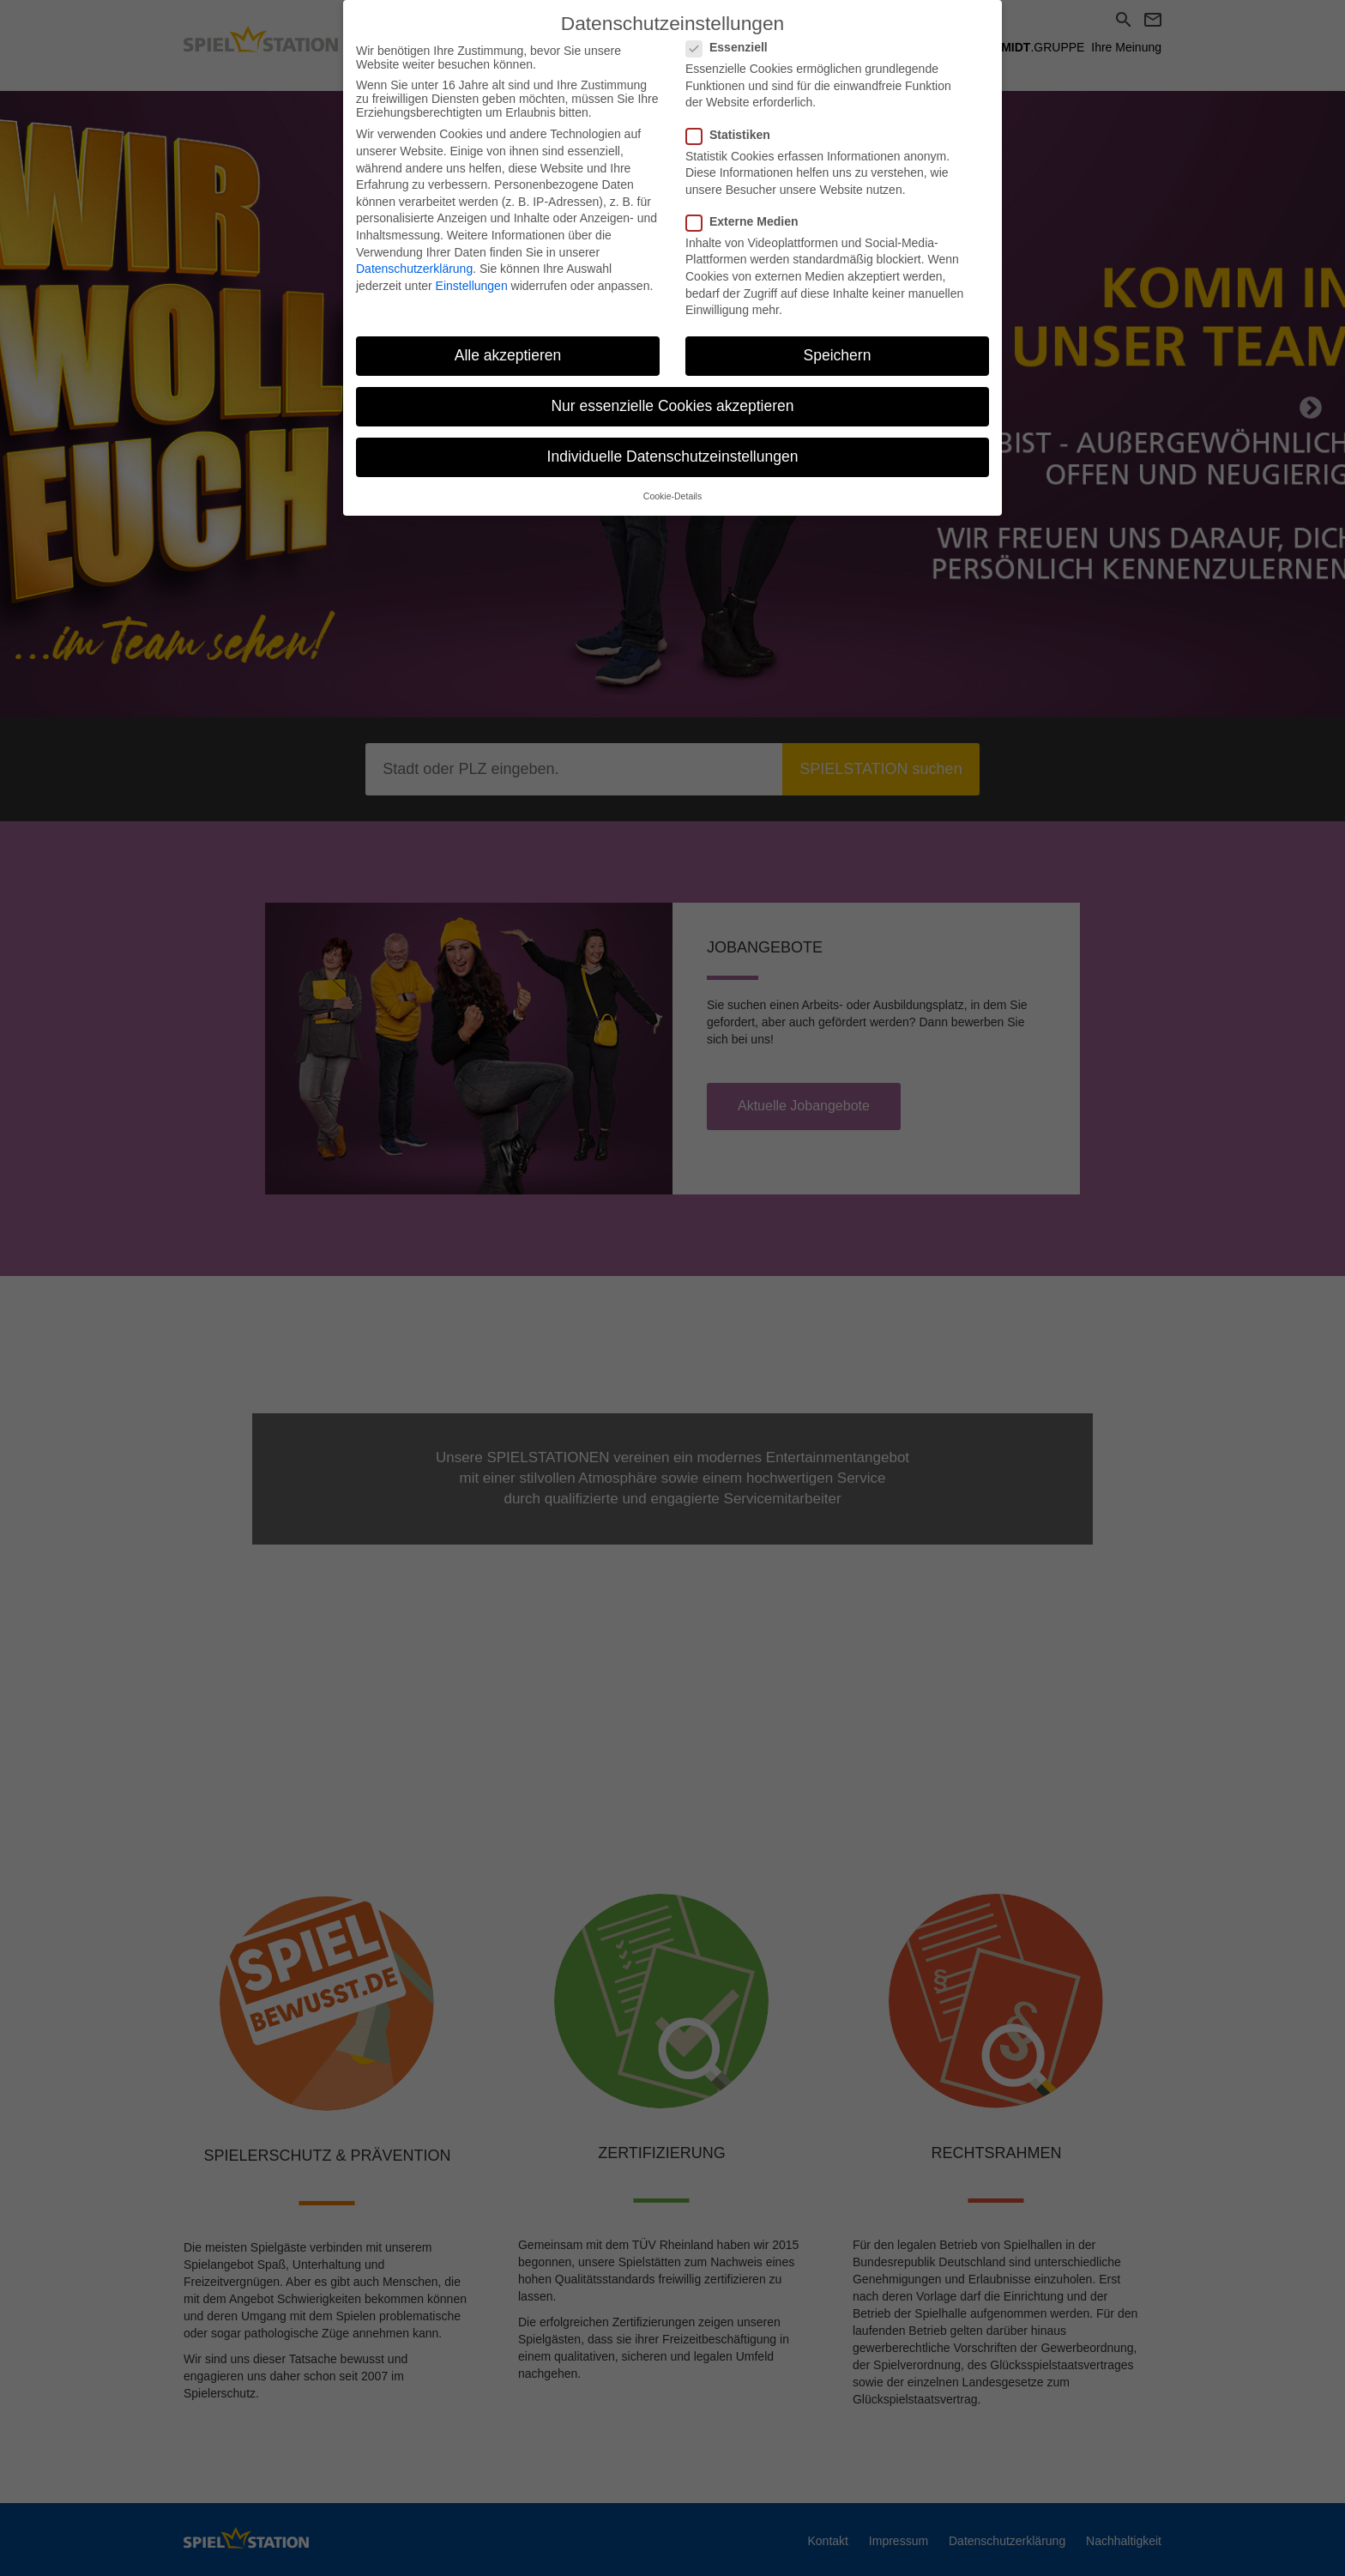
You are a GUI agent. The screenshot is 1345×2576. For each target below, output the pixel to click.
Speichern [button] (838, 337)
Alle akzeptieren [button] (508, 337)
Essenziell (732, 30)
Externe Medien (747, 203)
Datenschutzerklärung (414, 251)
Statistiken (733, 117)
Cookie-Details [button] (672, 479)
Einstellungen (472, 268)
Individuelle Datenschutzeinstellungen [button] (673, 439)
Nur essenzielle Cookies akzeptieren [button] (672, 388)
